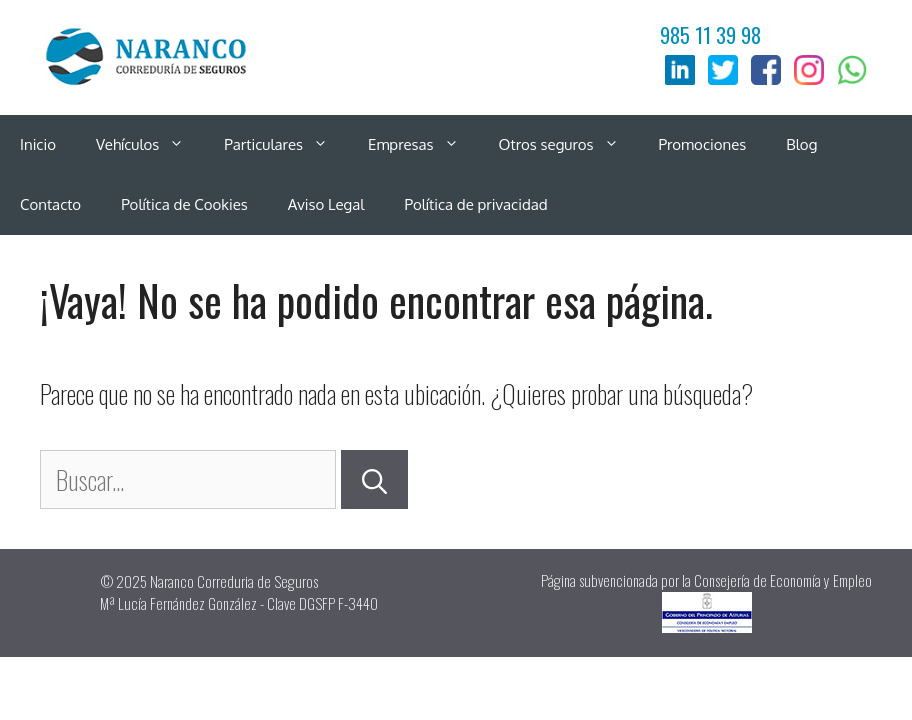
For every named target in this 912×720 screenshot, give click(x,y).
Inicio (38, 144)
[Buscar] (374, 480)
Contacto (50, 204)
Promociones (703, 144)
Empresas (423, 145)
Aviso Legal (326, 204)
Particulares (286, 145)
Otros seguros (569, 145)
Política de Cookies (184, 204)
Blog (801, 144)
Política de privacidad (475, 204)
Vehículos (150, 145)
